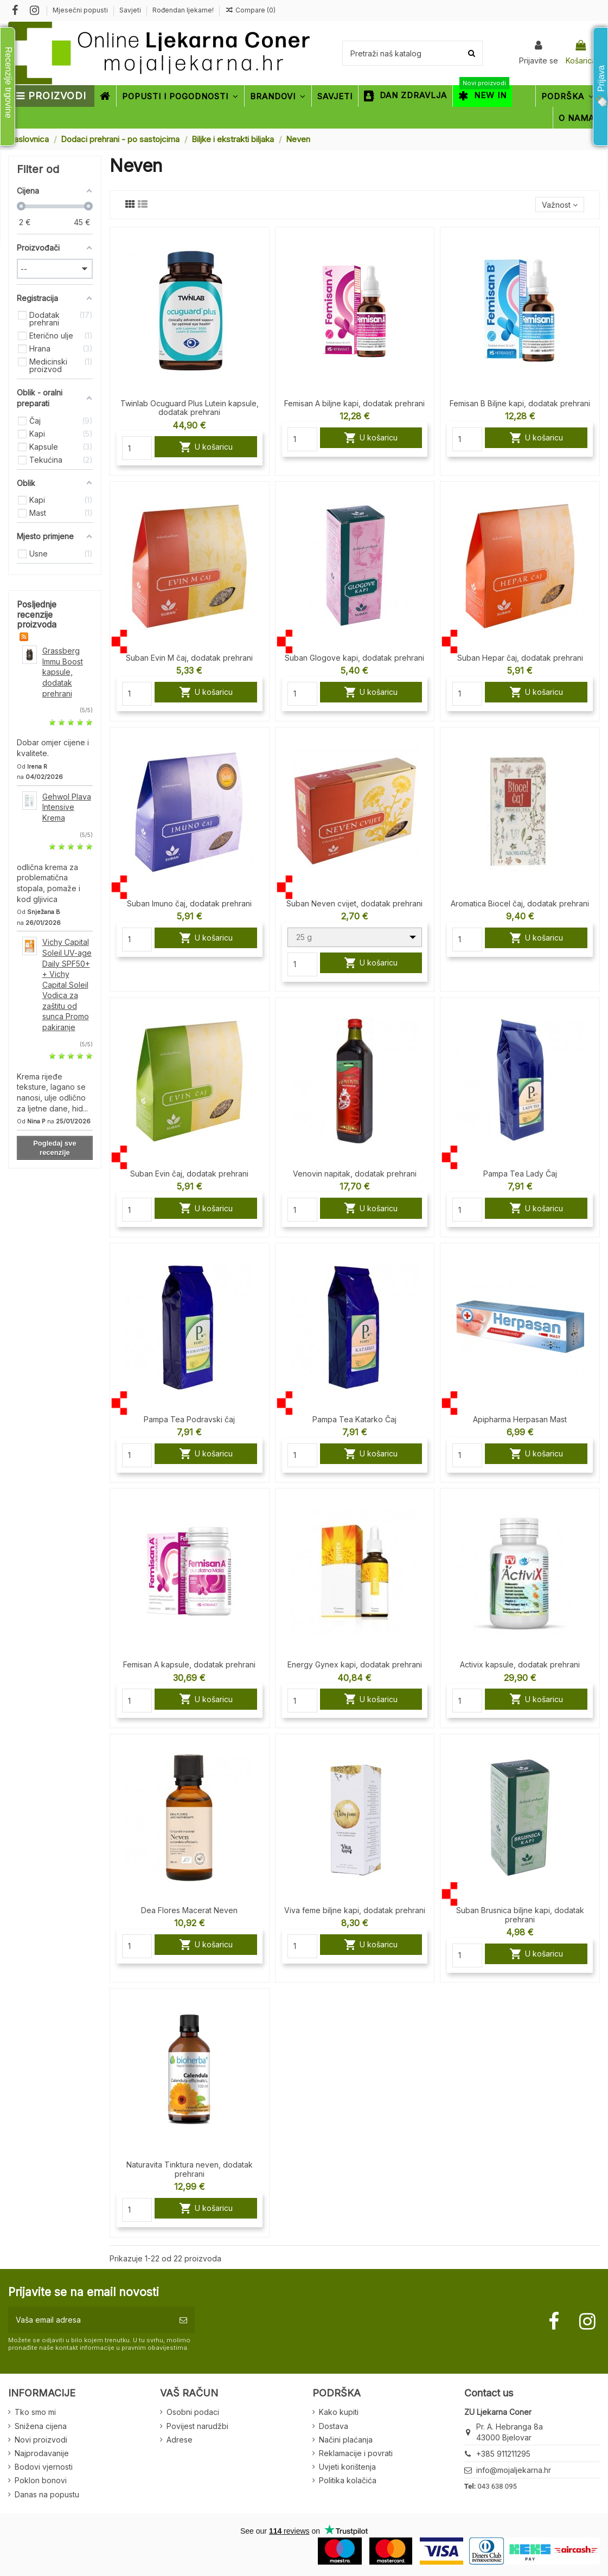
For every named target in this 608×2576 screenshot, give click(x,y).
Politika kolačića (347, 2480)
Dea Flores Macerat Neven (189, 1910)
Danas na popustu (47, 2494)
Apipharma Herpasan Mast (520, 1419)
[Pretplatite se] (183, 2319)
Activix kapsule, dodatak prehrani (520, 1664)
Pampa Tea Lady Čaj (520, 1173)
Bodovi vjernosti (44, 2466)
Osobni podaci (193, 2412)
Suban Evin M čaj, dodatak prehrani (189, 657)
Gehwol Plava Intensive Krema (66, 807)
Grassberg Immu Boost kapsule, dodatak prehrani (62, 672)
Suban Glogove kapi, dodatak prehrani (354, 657)
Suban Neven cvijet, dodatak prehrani (354, 903)
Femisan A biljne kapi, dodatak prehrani (354, 403)
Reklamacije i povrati (356, 2453)
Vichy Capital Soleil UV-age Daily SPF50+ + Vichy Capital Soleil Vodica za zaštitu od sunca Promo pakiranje (67, 984)
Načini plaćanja (346, 2439)
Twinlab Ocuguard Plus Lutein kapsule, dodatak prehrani (189, 408)
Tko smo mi (35, 2412)
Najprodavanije (42, 2453)
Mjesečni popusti (81, 10)
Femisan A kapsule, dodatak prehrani (189, 1664)
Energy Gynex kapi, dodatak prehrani (354, 1664)
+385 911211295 (503, 2453)
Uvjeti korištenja (347, 2466)
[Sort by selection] (559, 205)
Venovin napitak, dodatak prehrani (355, 1173)
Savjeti (131, 10)
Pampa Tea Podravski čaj (189, 1419)
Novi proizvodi (41, 2439)
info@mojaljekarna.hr (513, 2470)
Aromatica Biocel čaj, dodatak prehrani (520, 903)
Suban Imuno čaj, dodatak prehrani (189, 903)
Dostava (333, 2426)
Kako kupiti (339, 2412)
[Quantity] (137, 448)
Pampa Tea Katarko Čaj (354, 1419)
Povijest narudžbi (197, 2426)
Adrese (180, 2439)
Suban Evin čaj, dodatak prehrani (189, 1173)
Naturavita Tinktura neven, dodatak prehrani (189, 2169)
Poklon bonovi (41, 2480)
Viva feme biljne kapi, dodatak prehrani (354, 1910)
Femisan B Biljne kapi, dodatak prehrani (520, 403)
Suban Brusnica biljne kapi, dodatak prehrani (520, 1915)
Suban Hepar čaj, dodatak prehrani (520, 657)
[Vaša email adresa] (90, 2319)
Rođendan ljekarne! (183, 10)
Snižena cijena (41, 2426)
